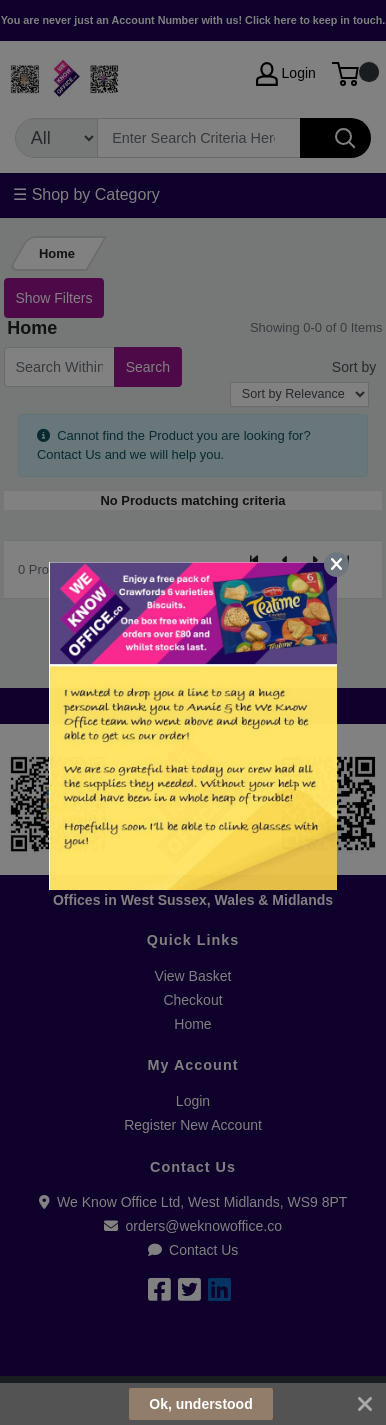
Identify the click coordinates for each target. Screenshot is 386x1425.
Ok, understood (200, 1404)
